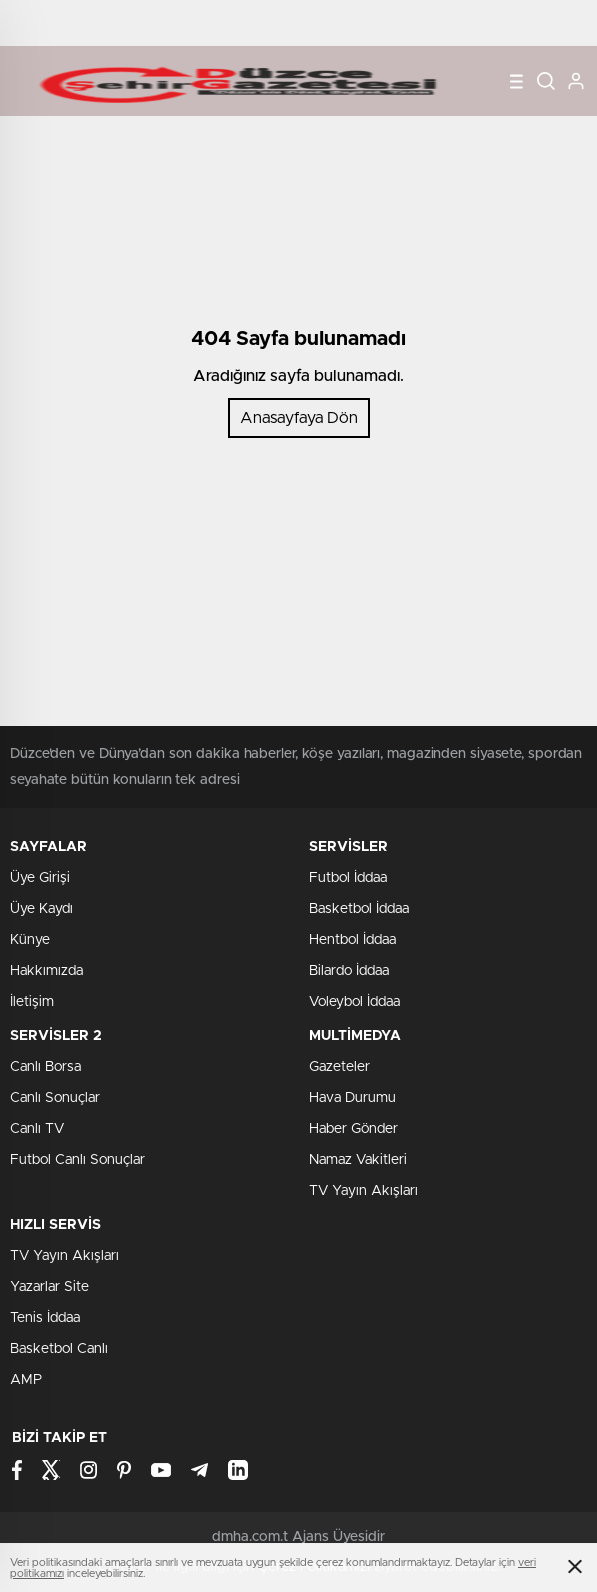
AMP (26, 1380)
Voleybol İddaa (354, 1002)
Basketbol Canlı (59, 1349)
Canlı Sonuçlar (55, 1098)
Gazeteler (339, 1067)
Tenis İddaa (45, 1318)
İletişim (32, 1002)
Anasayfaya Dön (299, 418)
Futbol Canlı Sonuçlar (77, 1160)
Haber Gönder (353, 1129)
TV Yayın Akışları (363, 1191)
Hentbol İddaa (352, 940)
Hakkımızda (46, 971)
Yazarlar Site (49, 1287)
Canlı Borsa (45, 1067)
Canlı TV (37, 1129)
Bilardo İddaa (349, 971)
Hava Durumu (352, 1098)
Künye (30, 940)
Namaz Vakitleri (358, 1160)
